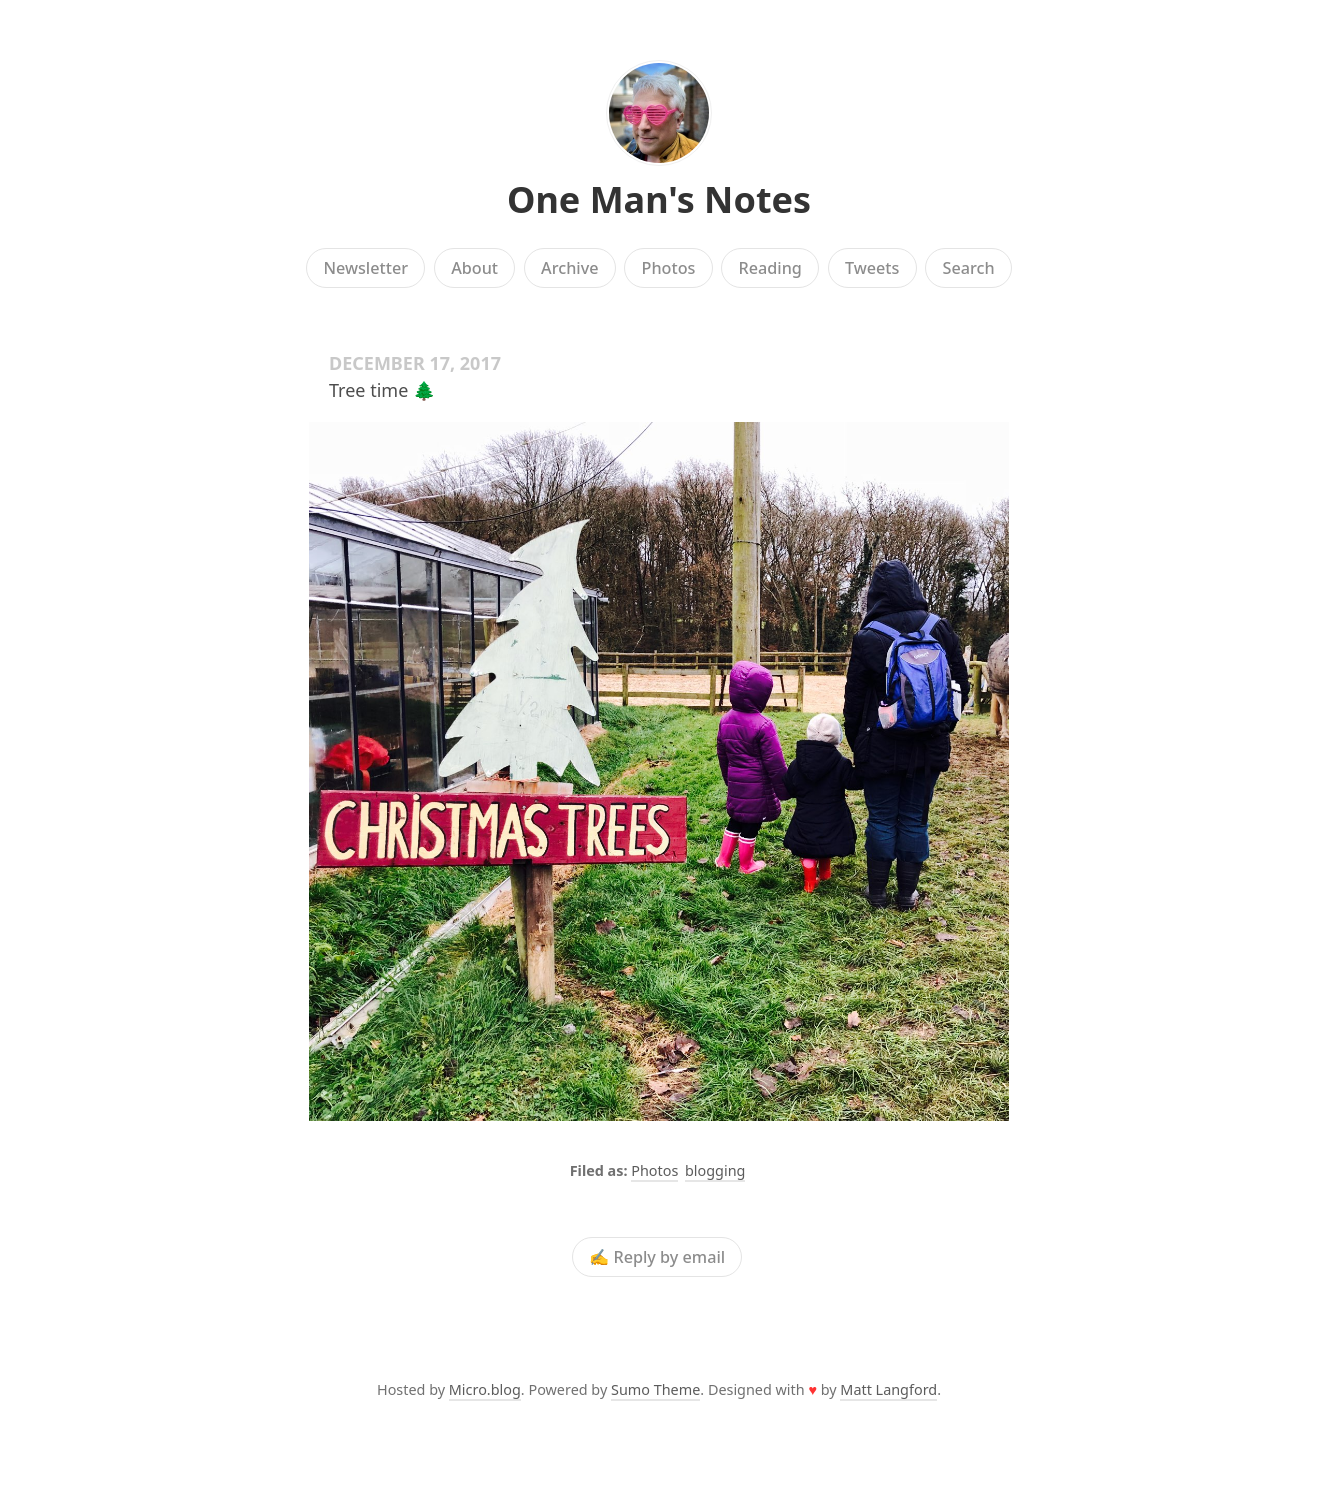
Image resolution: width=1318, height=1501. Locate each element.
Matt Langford (888, 1389)
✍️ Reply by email (657, 1257)
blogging (715, 1170)
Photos (669, 268)
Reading (770, 268)
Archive (569, 268)
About (474, 268)
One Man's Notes (659, 199)
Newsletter (365, 268)
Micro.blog (485, 1389)
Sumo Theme (655, 1389)
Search (969, 268)
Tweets (872, 268)
